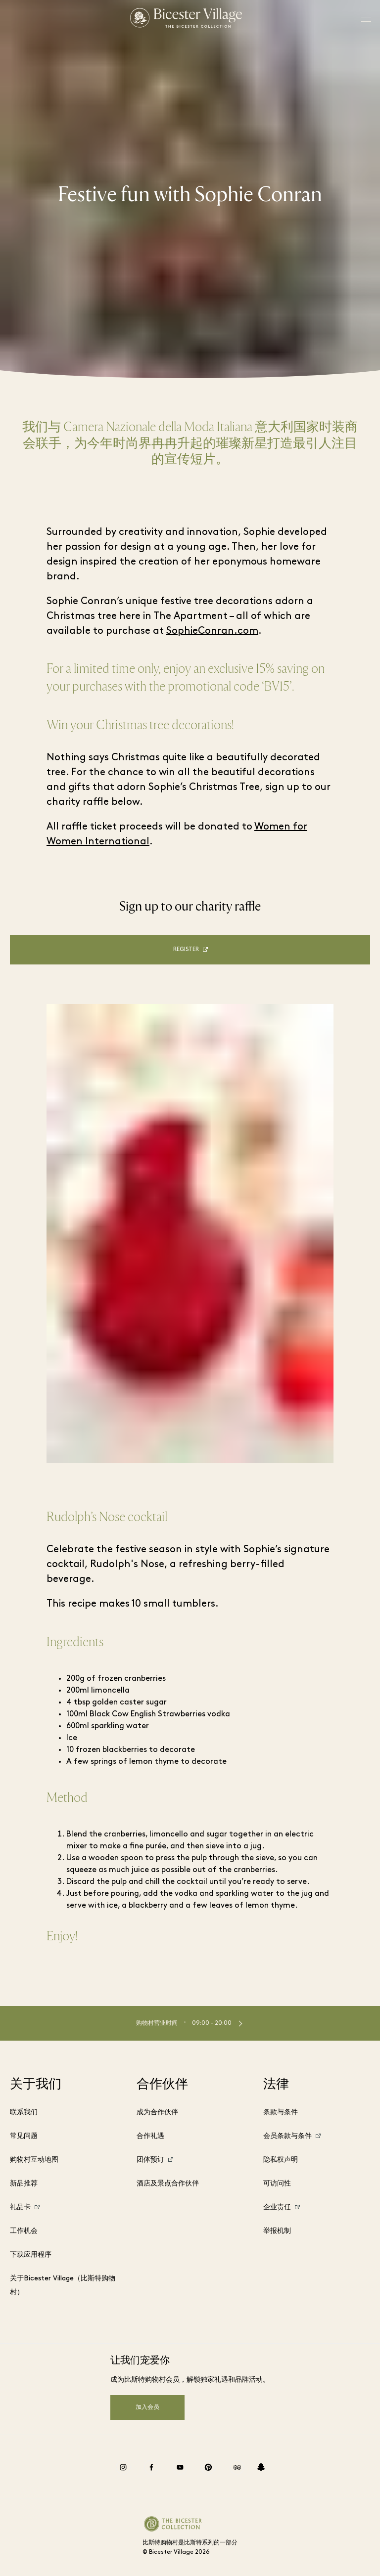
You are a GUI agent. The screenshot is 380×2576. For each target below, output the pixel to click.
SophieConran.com (212, 631)
